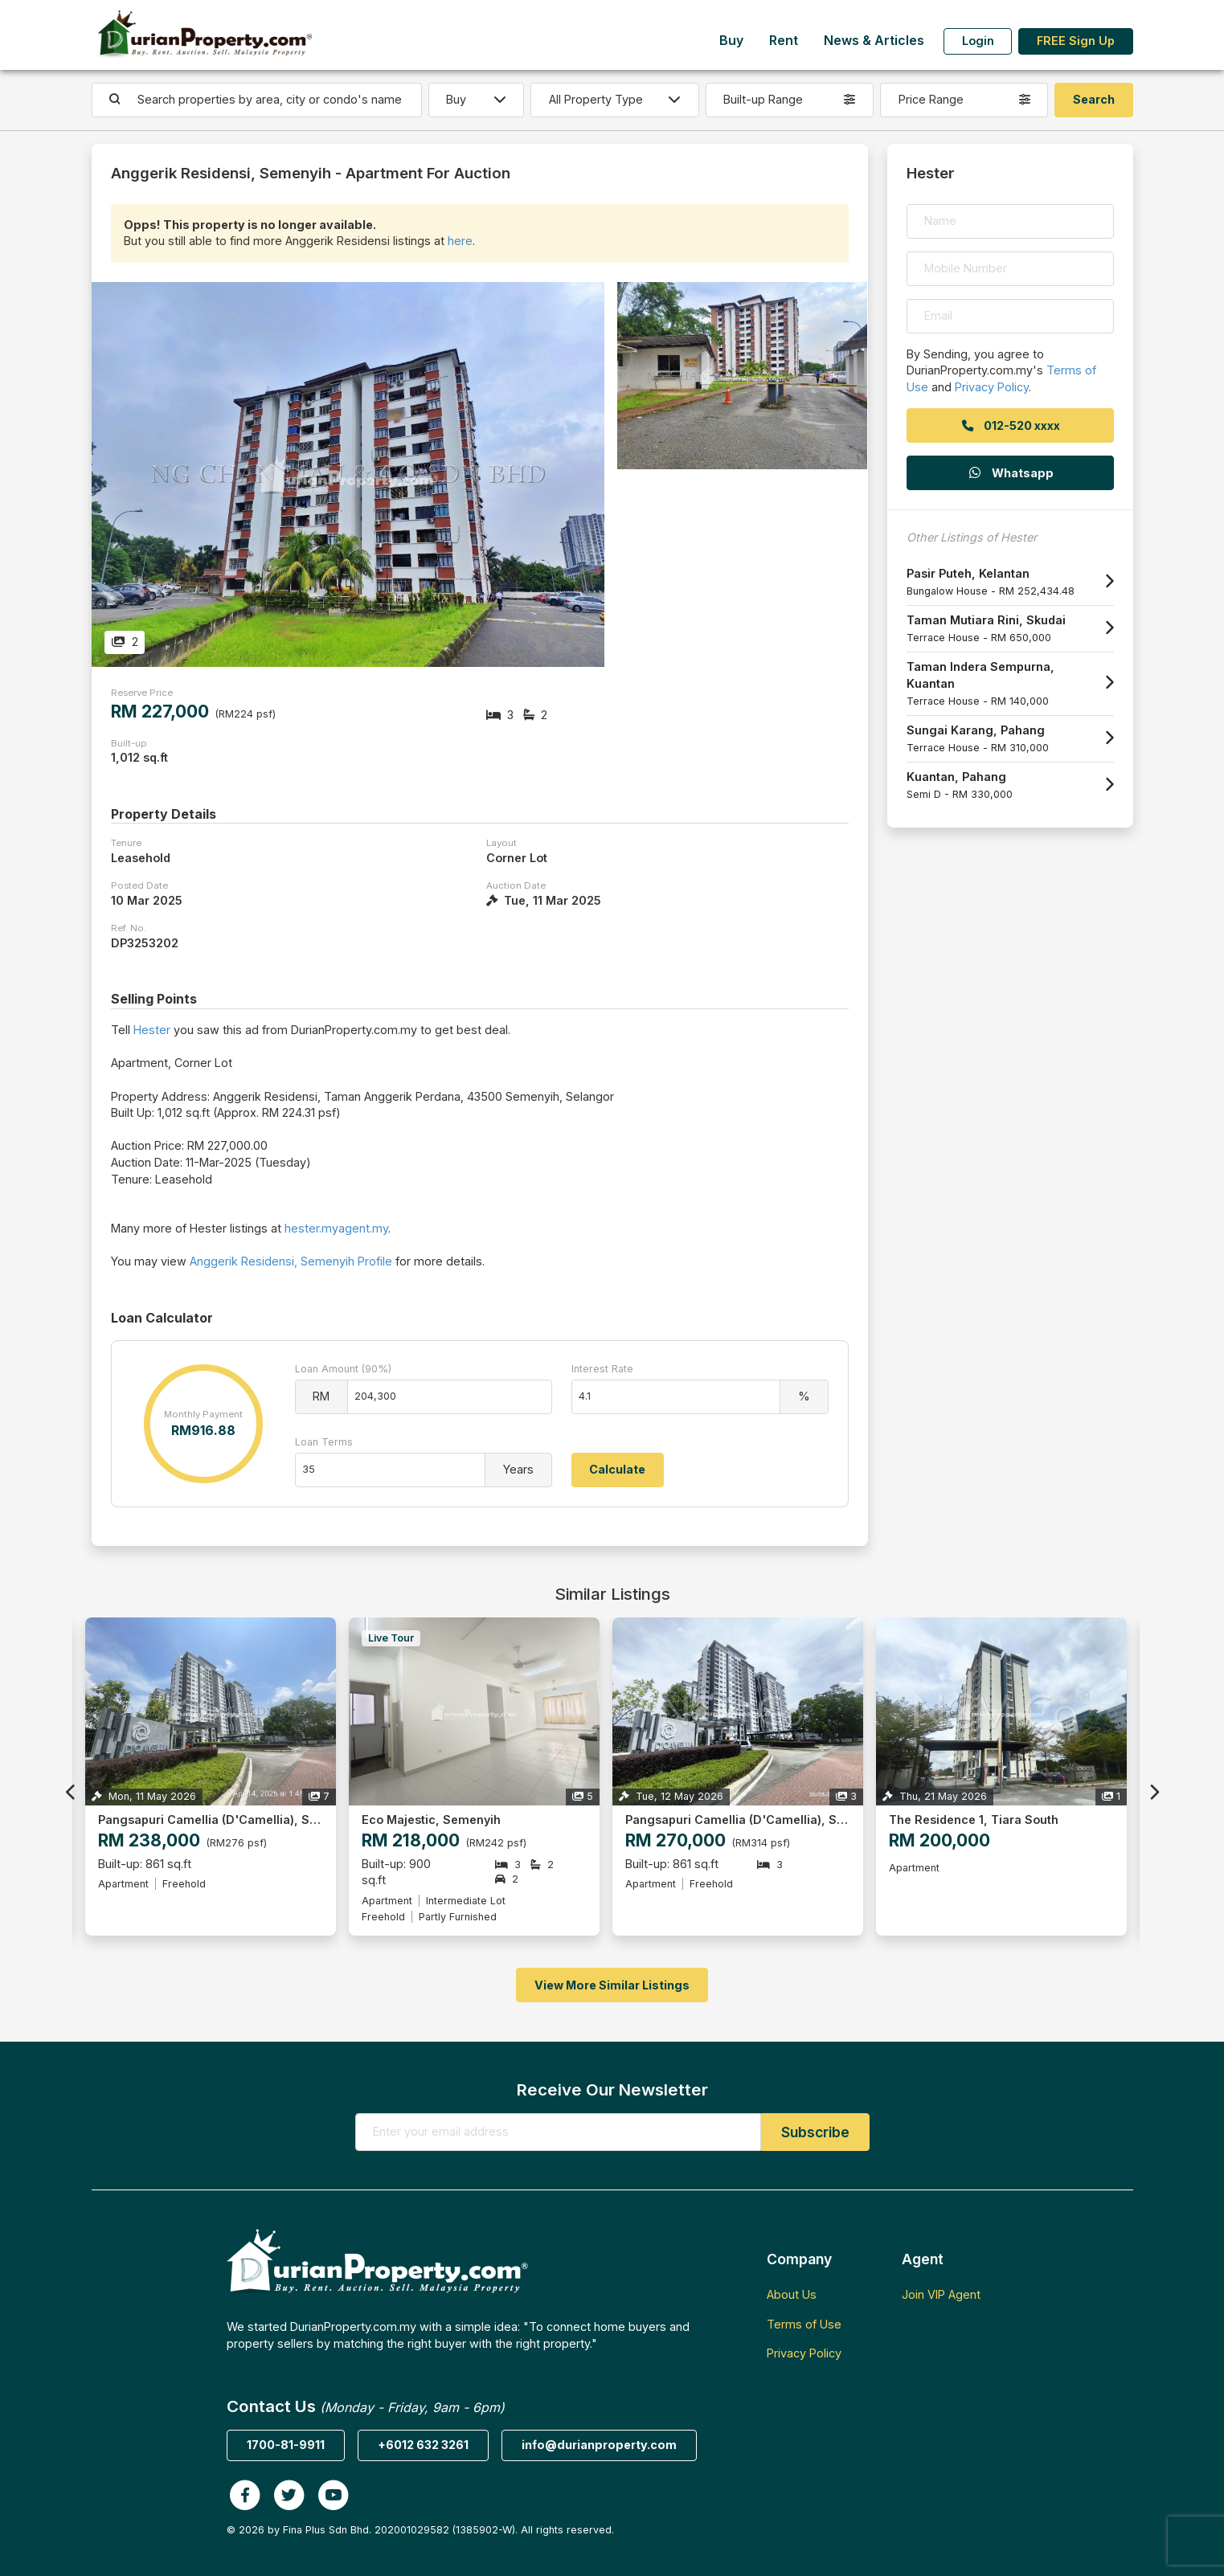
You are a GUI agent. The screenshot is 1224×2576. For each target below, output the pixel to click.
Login (978, 40)
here (460, 240)
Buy (731, 40)
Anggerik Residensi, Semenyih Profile (291, 1261)
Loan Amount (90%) (343, 1369)
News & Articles (874, 40)
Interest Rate (602, 1369)
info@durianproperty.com (599, 2444)
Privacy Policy (992, 387)
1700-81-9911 (286, 2444)
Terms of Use (804, 2324)
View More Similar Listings (612, 1985)
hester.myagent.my (336, 1228)
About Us (792, 2294)
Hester (151, 1030)
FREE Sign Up (1076, 40)
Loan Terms (324, 1442)
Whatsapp (1010, 473)
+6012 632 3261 (423, 2444)
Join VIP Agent (941, 2294)
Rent (783, 40)
